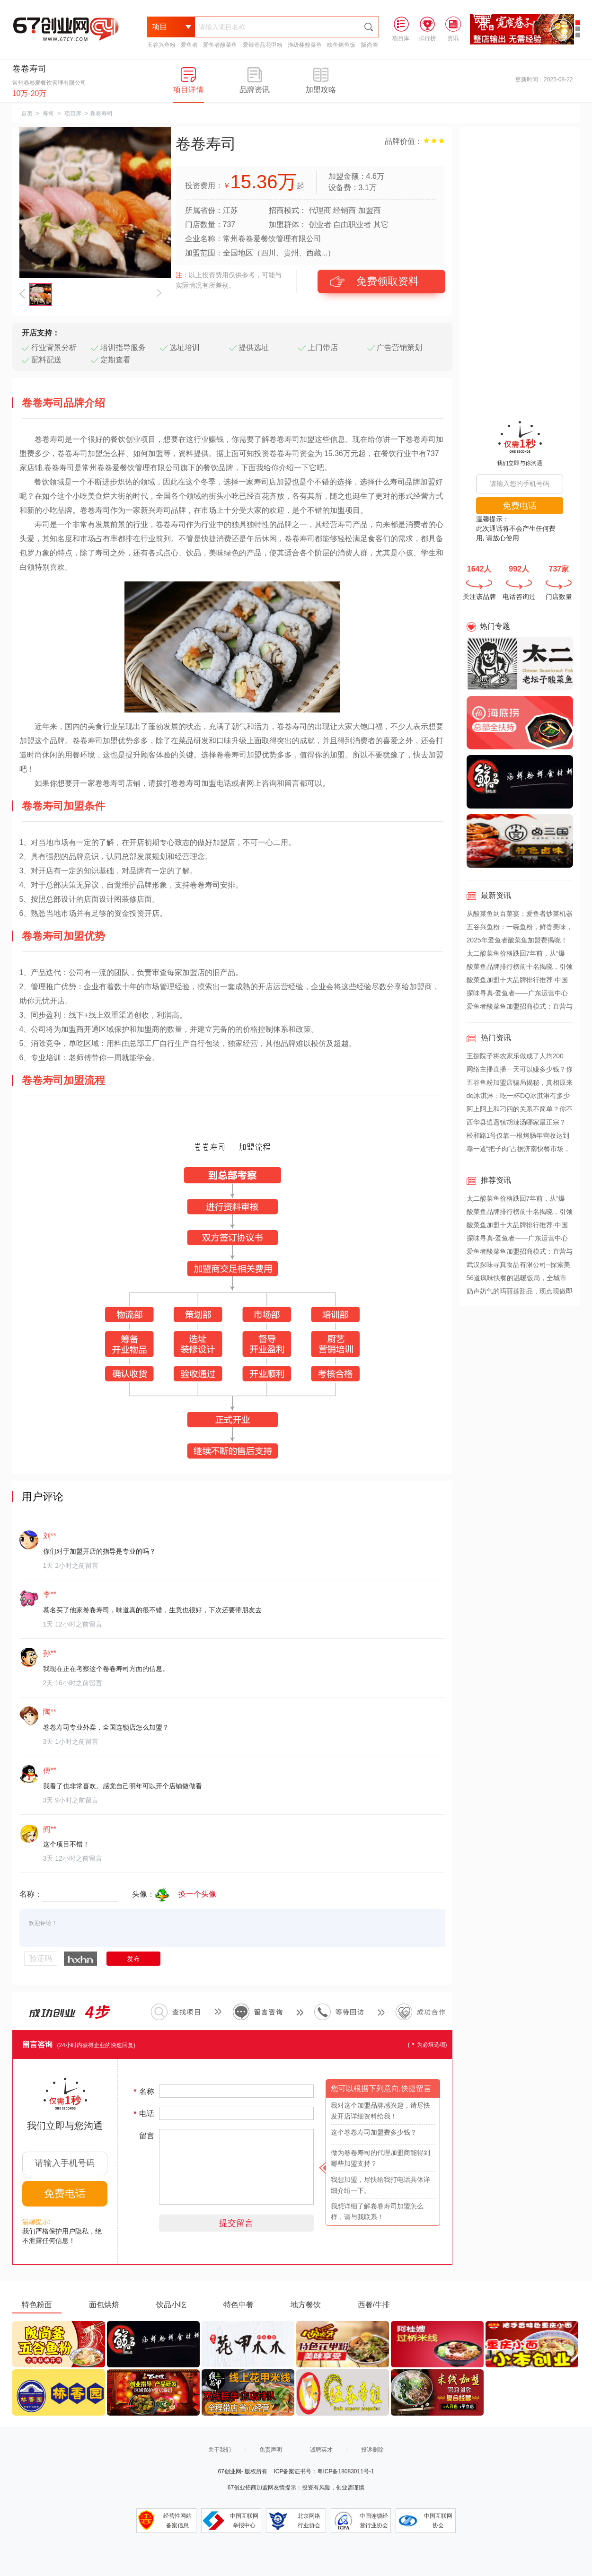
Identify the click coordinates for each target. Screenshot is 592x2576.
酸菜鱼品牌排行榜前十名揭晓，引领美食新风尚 (520, 968)
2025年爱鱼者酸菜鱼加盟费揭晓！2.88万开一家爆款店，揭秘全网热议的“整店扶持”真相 (519, 941)
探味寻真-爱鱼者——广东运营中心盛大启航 (517, 994)
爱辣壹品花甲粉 (263, 45)
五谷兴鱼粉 (161, 45)
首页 (27, 113)
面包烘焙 (104, 2305)
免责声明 (270, 2449)
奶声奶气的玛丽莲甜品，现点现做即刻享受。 (520, 1292)
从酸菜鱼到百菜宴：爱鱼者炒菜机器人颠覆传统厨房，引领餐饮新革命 (520, 915)
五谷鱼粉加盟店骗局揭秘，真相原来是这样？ (520, 1084)
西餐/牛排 (374, 2305)
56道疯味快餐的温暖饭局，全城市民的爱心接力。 (517, 1279)
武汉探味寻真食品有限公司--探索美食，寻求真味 (518, 1266)
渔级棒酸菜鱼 (305, 45)
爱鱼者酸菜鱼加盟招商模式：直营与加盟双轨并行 (520, 1007)
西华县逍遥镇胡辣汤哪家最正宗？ (516, 1122)
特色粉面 (37, 2305)
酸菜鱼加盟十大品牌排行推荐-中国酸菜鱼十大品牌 (517, 981)
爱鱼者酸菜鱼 (220, 45)
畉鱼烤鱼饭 (341, 45)
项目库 (72, 113)
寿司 (48, 113)
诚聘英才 (321, 2449)
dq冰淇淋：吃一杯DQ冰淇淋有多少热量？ (518, 1097)
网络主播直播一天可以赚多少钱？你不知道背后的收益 (520, 1070)
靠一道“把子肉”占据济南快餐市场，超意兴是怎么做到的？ (518, 1150)
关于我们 (219, 2449)
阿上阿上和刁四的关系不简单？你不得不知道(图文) (520, 1110)
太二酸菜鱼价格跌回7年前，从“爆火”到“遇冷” (516, 955)
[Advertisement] (519, 269)
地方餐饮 (306, 2305)
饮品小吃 (171, 2305)
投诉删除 (372, 2449)
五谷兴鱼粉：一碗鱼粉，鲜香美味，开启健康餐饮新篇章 (520, 928)
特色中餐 (238, 2305)
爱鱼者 (189, 45)
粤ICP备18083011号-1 (345, 2471)
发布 (133, 1958)
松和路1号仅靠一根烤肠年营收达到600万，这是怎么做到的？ (518, 1137)
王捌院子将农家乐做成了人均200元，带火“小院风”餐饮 (515, 1057)
